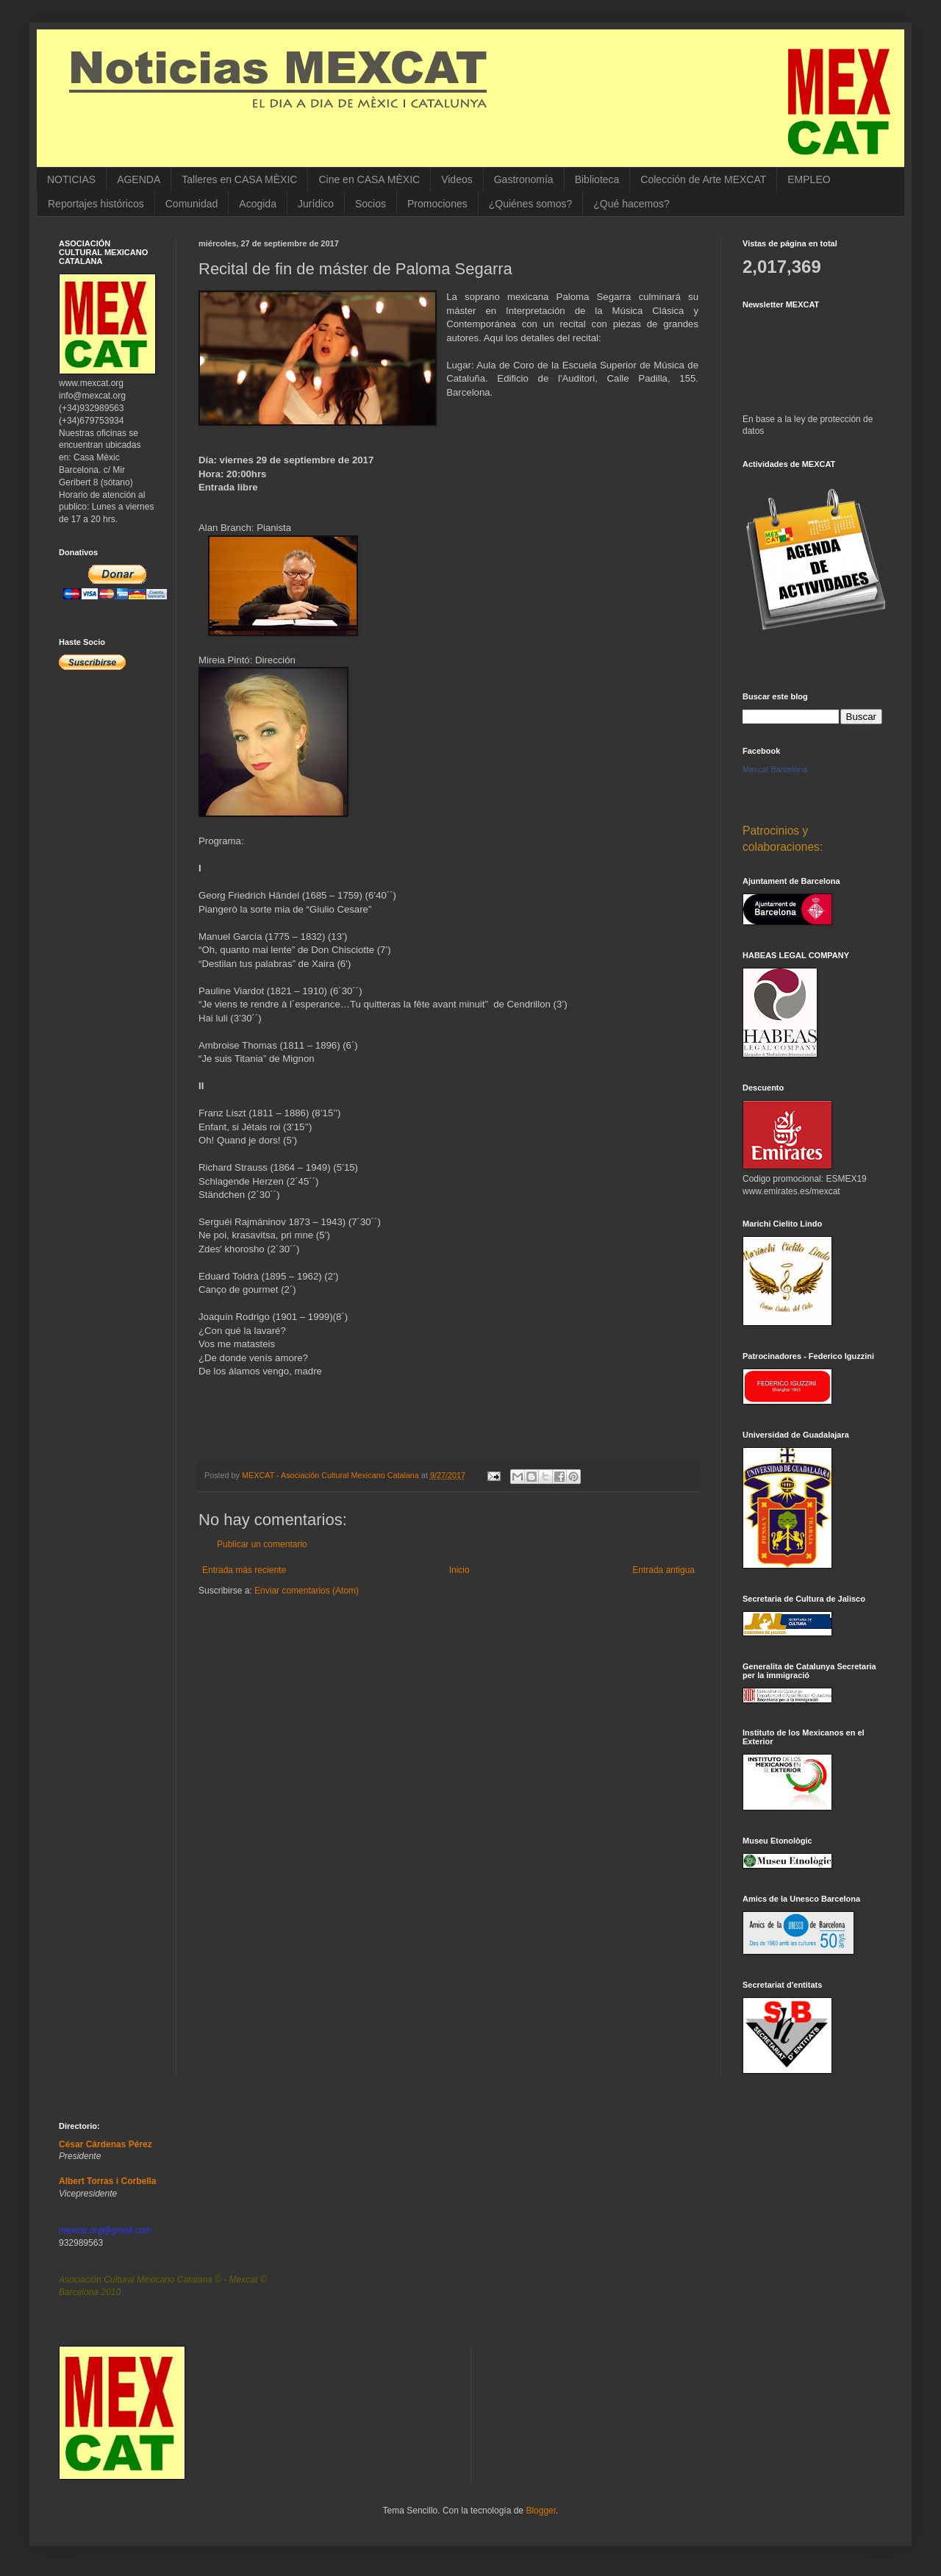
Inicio (459, 1570)
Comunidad (191, 204)
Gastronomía (524, 179)
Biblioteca (597, 179)
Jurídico (316, 204)
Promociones (437, 204)
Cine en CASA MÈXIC (369, 179)
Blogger (541, 2510)
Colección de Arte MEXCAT (703, 179)
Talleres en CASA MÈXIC (239, 179)
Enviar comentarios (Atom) (306, 1590)
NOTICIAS (71, 179)
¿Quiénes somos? (531, 204)
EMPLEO (808, 179)
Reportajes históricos (96, 204)
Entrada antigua (663, 1570)
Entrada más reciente (244, 1570)
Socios (370, 204)
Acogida (257, 204)
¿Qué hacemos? (631, 204)
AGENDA (138, 179)
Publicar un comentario (262, 1544)
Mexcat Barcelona (775, 769)
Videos (457, 179)
